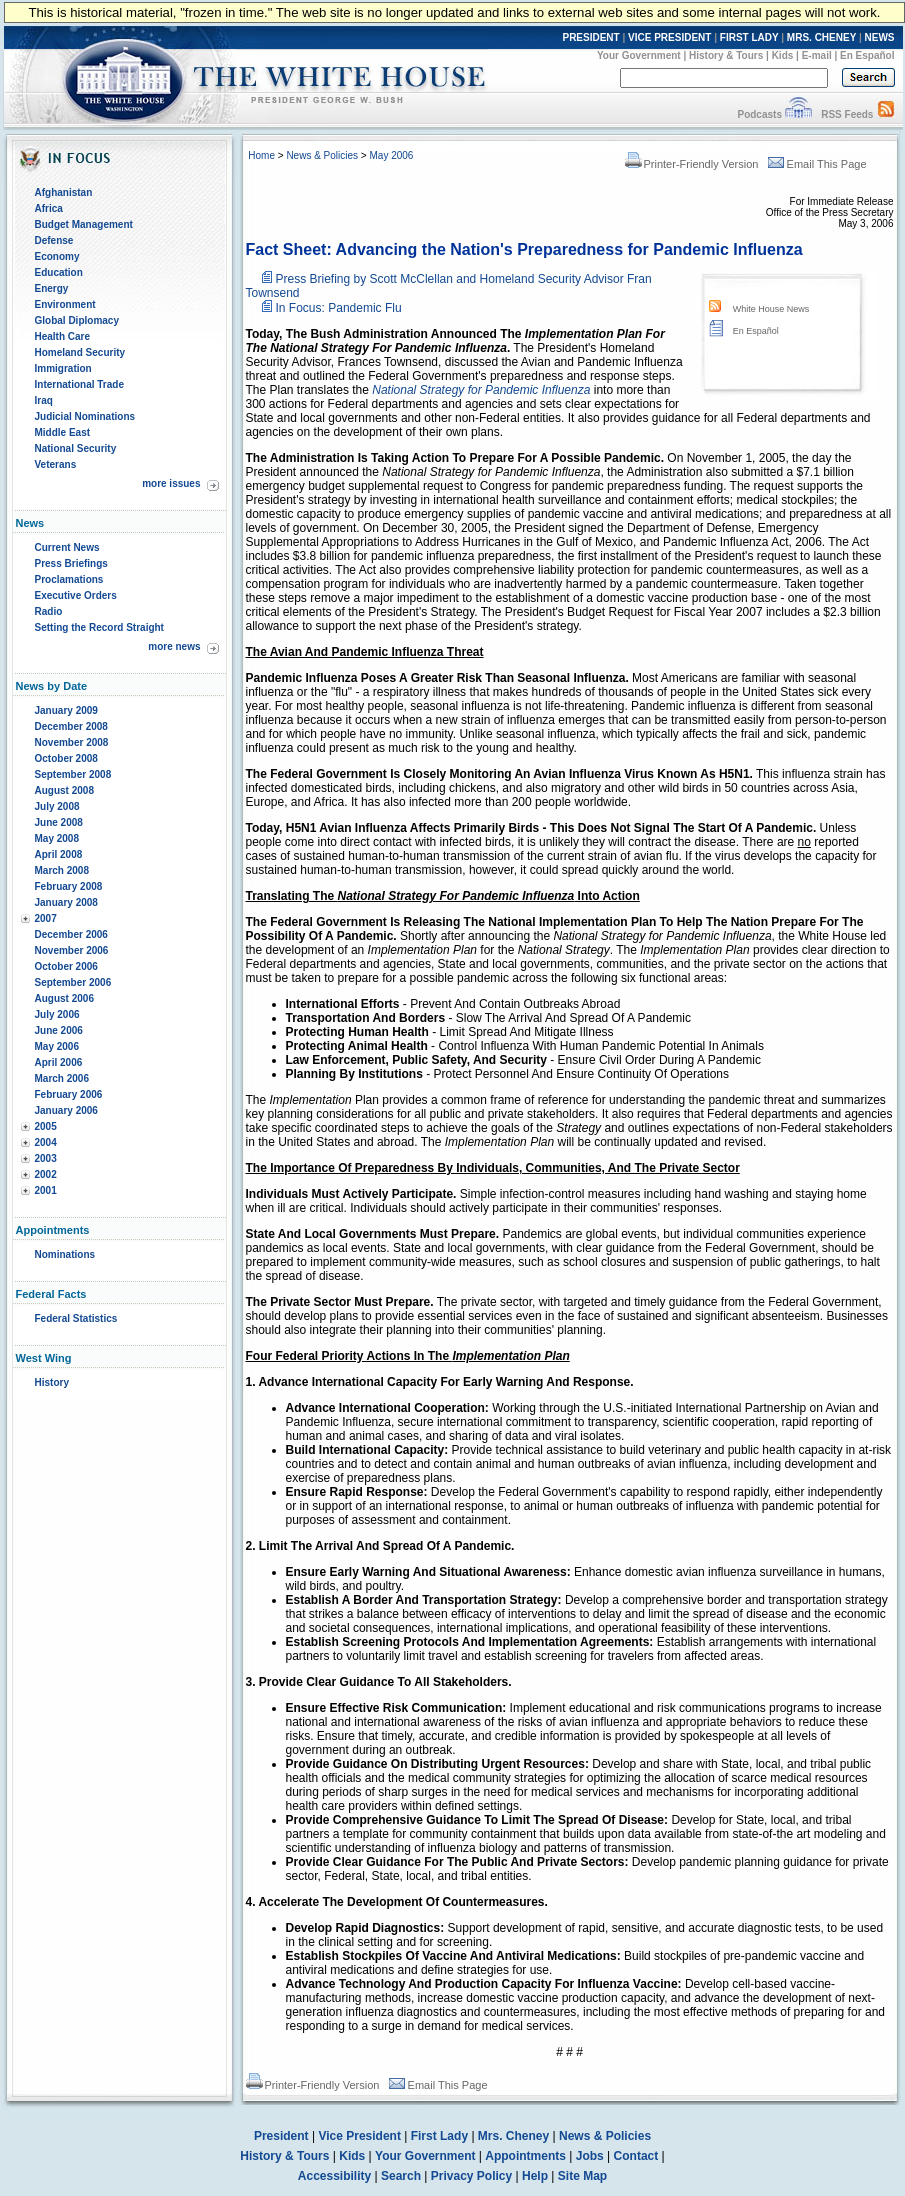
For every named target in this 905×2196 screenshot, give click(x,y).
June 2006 (59, 1030)
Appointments (525, 2156)
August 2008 (64, 790)
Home (261, 155)
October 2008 (66, 758)
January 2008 (66, 902)
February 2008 (69, 886)
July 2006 (57, 1014)
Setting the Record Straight (99, 627)
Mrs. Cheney (513, 2136)
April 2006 (59, 1062)
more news (174, 646)
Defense (54, 240)
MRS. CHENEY (821, 37)
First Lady (439, 2136)
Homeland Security (80, 352)
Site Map (582, 2176)
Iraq (44, 400)
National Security (76, 448)
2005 (46, 1126)
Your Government (639, 55)
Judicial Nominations (85, 416)
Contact (636, 2156)
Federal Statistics (76, 1318)
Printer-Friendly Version (692, 164)
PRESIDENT (590, 37)
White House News (771, 309)
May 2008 (57, 838)
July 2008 (57, 806)
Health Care (63, 336)
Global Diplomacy (77, 320)
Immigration (63, 368)
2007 (46, 918)
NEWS (880, 37)
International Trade (79, 384)
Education (59, 272)
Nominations (65, 1254)
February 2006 (69, 1094)
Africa (49, 208)
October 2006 (66, 966)
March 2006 (62, 1078)
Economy (57, 256)
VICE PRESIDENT (669, 37)
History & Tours (726, 55)
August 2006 (64, 998)
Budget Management (84, 224)
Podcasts (759, 114)
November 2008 (72, 742)
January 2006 (66, 1110)
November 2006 (72, 950)
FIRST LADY (749, 37)
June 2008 (59, 822)
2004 (46, 1142)
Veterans (56, 464)
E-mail (817, 55)
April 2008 (59, 854)
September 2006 (73, 982)
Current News (67, 547)
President (281, 2136)
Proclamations (69, 579)
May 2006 (57, 1046)
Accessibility (334, 2176)
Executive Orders (76, 595)
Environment (65, 304)
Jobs (590, 2156)
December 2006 (71, 934)
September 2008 (73, 774)
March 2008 (62, 870)
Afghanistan (64, 192)
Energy (52, 288)
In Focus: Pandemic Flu (339, 308)
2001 (46, 1190)
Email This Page (817, 164)
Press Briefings (71, 563)
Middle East (63, 432)
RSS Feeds (847, 114)
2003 (46, 1158)
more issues (171, 483)
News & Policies (322, 155)
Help (535, 2176)
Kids (783, 55)
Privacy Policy (471, 2176)
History (52, 1382)
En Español (867, 55)
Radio (49, 611)
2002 (46, 1174)
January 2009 (66, 710)
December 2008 (71, 726)
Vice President (359, 2136)
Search (401, 2176)
